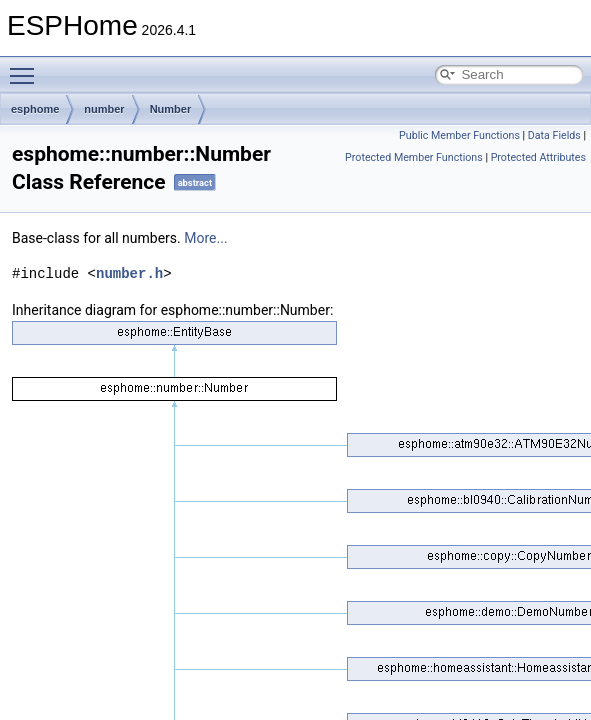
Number (171, 109)
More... (205, 238)
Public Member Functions (459, 135)
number (104, 109)
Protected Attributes (538, 157)
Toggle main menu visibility (27, 67)
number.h (129, 273)
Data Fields (554, 135)
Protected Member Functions (414, 157)
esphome (35, 109)
